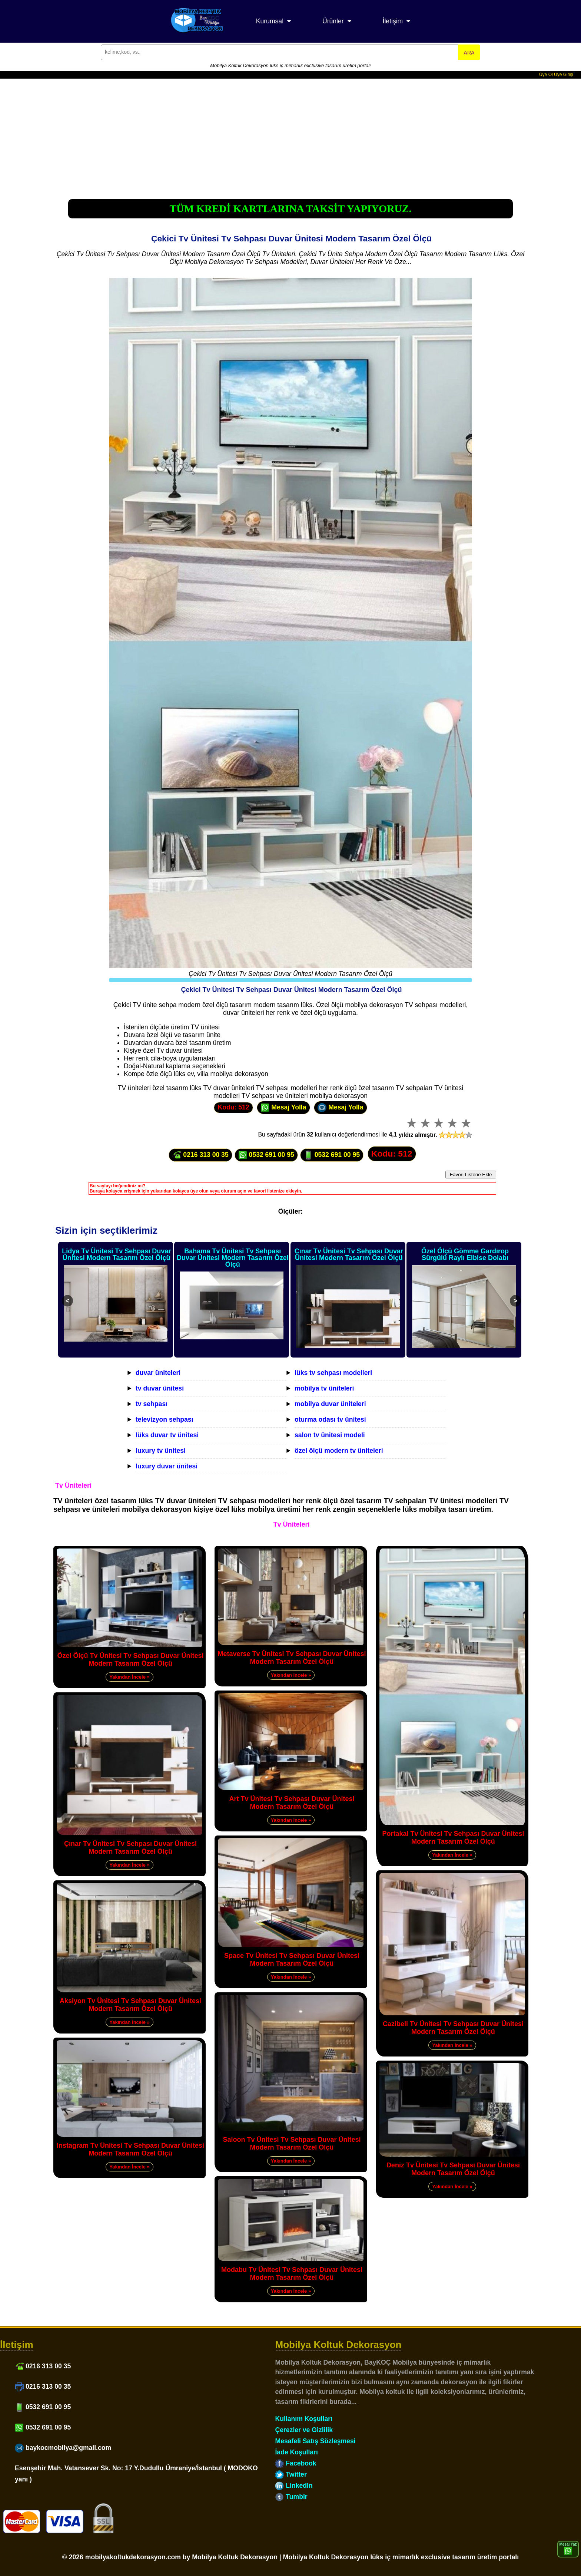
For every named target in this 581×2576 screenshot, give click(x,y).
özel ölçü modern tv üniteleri (339, 1450)
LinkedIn (293, 2485)
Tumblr (291, 2496)
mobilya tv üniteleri (324, 1388)
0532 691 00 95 (266, 1155)
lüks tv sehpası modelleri (333, 1372)
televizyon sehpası (164, 1419)
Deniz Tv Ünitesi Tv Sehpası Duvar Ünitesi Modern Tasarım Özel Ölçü (453, 2169)
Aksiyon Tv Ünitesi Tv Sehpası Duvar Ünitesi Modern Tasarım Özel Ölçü (130, 2004)
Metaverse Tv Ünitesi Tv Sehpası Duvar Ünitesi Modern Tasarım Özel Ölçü (292, 1657)
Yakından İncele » (129, 1677)
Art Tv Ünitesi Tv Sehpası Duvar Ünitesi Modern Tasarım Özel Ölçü (291, 1802)
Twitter (290, 2474)
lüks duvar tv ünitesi (167, 1435)
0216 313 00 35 (200, 1155)
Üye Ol (546, 74)
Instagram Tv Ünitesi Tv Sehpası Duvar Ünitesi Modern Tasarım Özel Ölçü (130, 2149)
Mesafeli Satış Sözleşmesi (315, 2441)
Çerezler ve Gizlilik (304, 2430)
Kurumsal (269, 21)
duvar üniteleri (158, 1372)
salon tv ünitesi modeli (330, 1435)
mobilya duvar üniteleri (330, 1404)
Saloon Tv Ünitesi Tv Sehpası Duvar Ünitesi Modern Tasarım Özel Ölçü (292, 2143)
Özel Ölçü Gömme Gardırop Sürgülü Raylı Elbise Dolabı (465, 1254)
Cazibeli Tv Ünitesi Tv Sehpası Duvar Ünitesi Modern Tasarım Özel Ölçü (453, 2027)
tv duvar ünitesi (160, 1388)
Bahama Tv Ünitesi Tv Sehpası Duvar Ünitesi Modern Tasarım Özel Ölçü (233, 1257)
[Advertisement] (290, 134)
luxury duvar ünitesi (166, 1466)
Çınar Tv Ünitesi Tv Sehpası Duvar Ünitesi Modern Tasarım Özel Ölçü (349, 1254)
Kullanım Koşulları (303, 2418)
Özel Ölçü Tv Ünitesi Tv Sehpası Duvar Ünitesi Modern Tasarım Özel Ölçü (130, 1659)
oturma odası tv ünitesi (330, 1419)
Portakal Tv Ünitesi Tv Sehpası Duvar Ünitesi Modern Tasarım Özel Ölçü (453, 1837)
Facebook (295, 2463)
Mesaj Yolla (283, 1107)
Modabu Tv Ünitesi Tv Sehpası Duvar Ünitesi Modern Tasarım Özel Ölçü (291, 2273)
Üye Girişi (563, 74)
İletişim (393, 21)
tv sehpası (151, 1404)
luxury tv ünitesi (161, 1450)
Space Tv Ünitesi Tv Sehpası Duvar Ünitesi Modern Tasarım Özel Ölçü (291, 1959)
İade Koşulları (296, 2452)
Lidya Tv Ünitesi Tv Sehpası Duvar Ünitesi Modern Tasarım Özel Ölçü (116, 1254)
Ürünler (333, 21)
